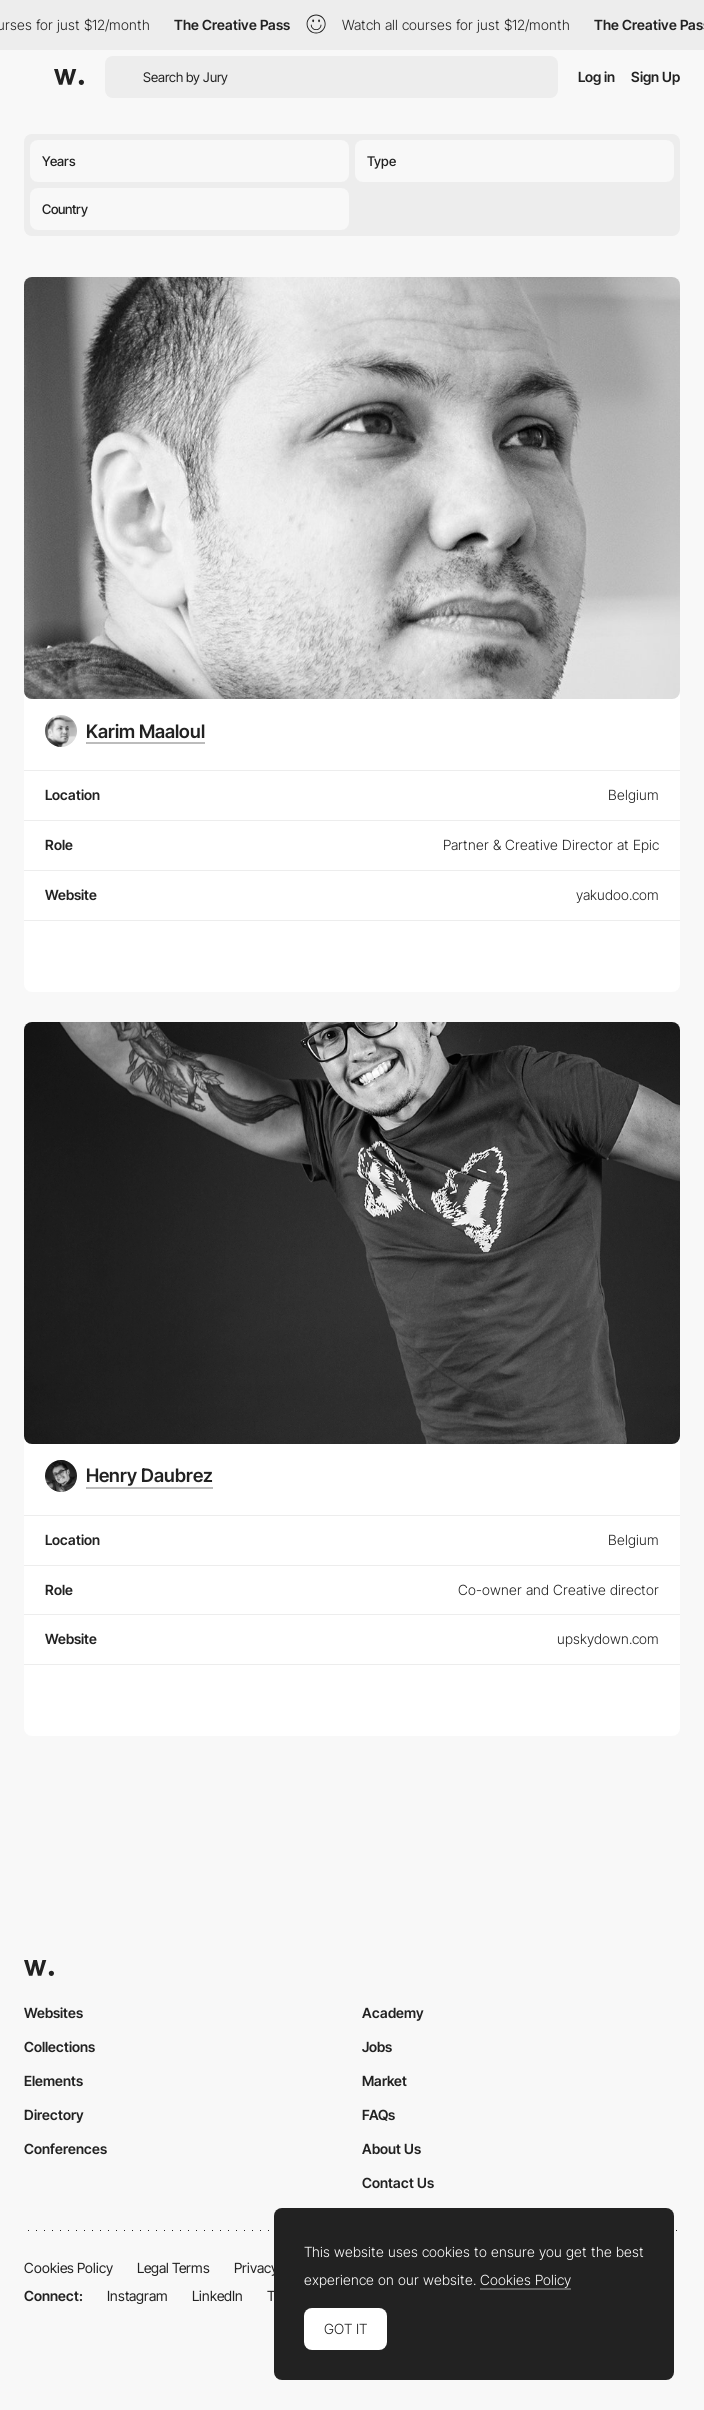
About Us (391, 2148)
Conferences (65, 2148)
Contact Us (398, 2182)
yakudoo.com (617, 894)
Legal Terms (173, 2267)
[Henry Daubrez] (129, 1476)
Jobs (377, 2046)
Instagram (137, 2295)
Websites (53, 2012)
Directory (54, 2114)
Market (384, 2080)
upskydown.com (608, 1638)
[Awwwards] (69, 77)
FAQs (378, 2114)
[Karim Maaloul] (125, 731)
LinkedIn (217, 2295)
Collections (59, 2046)
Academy (393, 2012)
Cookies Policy (68, 2267)
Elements (53, 2080)
